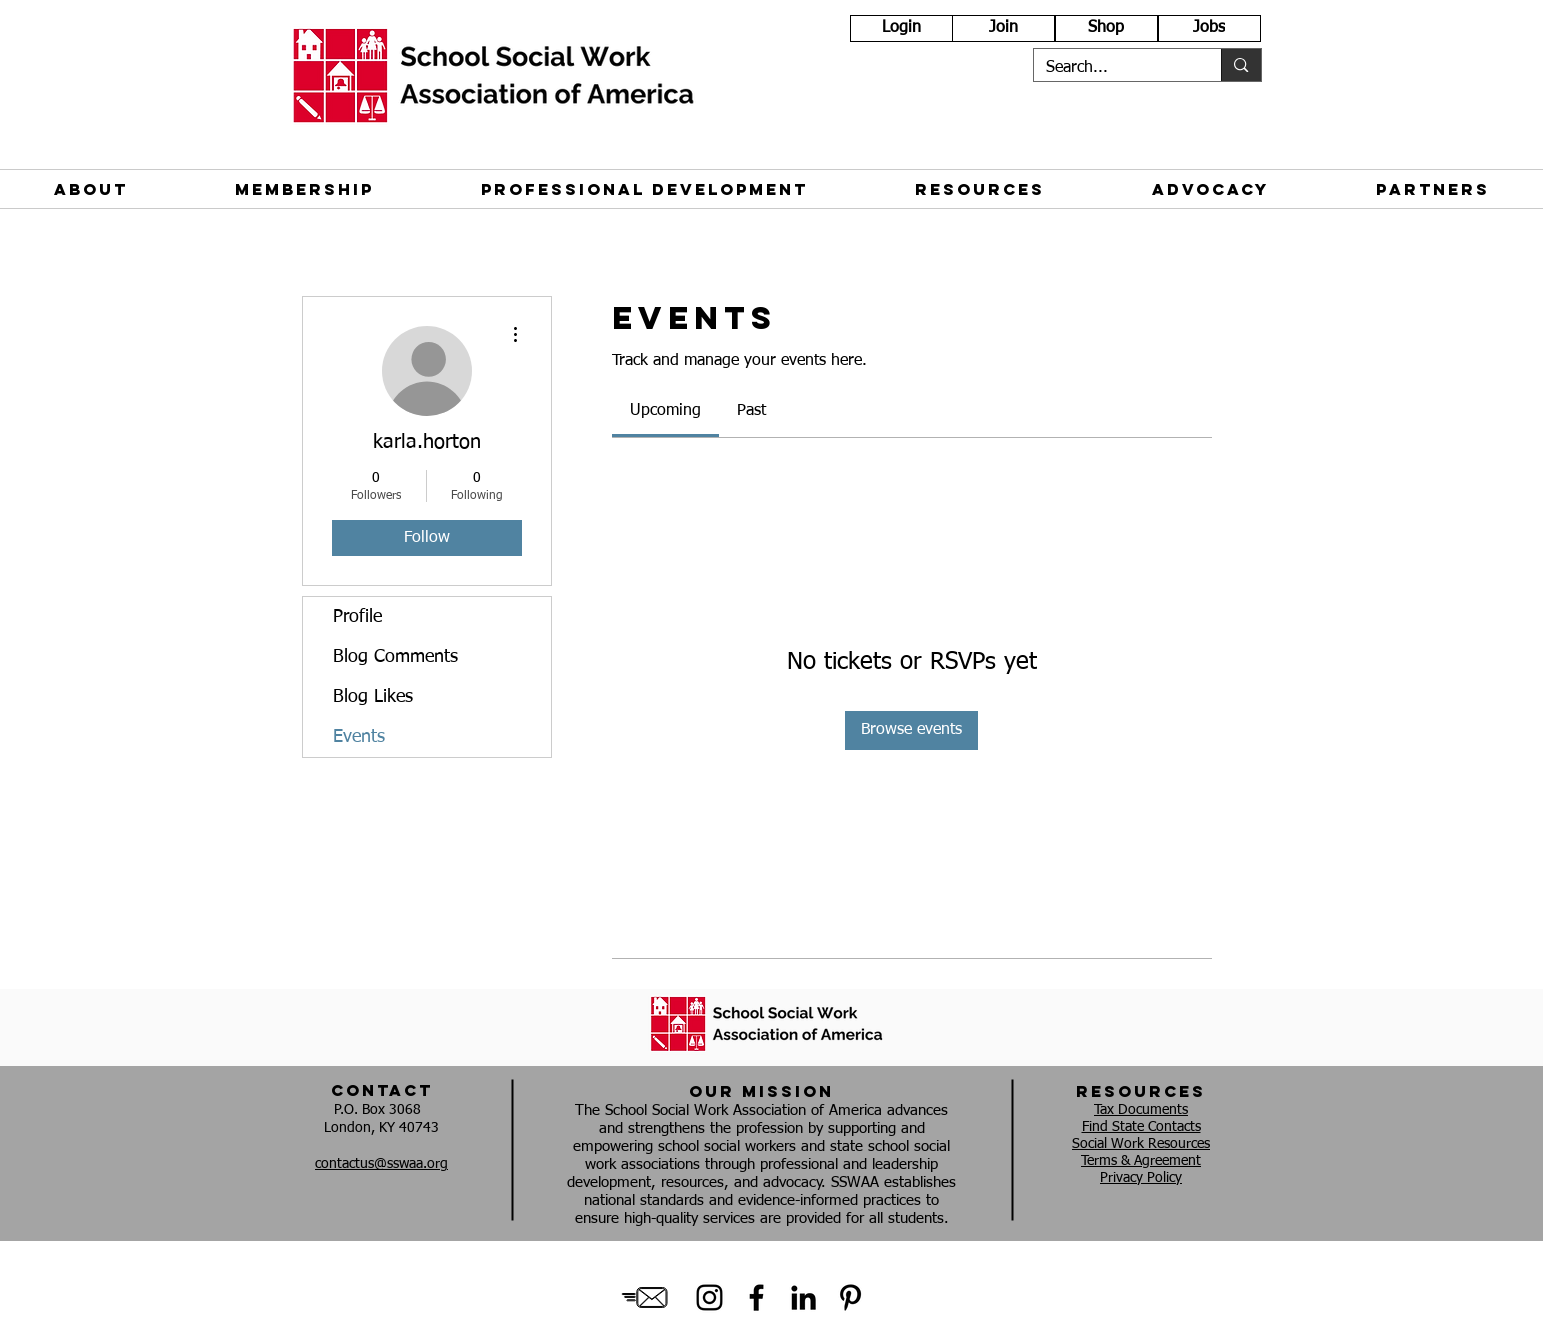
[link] (665, 411)
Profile (357, 617)
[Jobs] (1209, 28)
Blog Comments (395, 657)
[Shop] (1106, 28)
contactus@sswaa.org (381, 1164)
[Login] (901, 28)
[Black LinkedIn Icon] (803, 1297)
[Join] (1003, 28)
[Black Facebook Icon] (756, 1297)
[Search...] (1113, 68)
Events (359, 737)
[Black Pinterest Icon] (850, 1297)
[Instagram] (709, 1297)
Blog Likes (373, 697)
